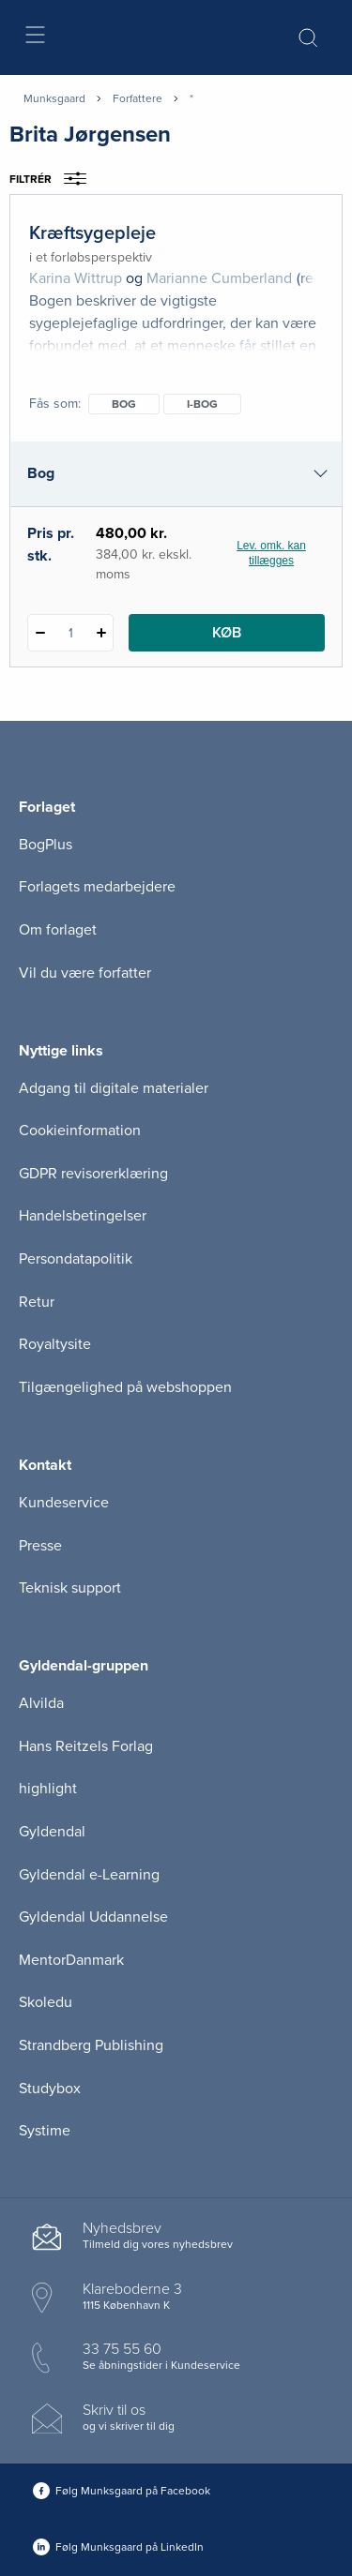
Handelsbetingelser (82, 1215)
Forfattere (137, 98)
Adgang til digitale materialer (113, 1088)
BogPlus (45, 844)
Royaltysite (55, 1344)
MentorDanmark (71, 1960)
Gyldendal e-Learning (89, 1874)
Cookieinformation (80, 1130)
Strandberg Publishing (91, 2045)
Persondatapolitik (75, 1259)
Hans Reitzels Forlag (86, 1746)
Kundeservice (64, 1502)
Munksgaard (54, 98)
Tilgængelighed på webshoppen (125, 1387)
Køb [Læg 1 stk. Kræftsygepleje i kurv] (226, 632)
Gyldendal (52, 1831)
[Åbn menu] (34, 38)
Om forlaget (58, 930)
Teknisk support (70, 1588)
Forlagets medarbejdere (97, 886)
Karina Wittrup (75, 278)
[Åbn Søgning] (308, 37)
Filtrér (54, 179)
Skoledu (45, 2002)
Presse (40, 1545)
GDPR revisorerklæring (93, 1173)
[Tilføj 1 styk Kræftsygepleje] (101, 633)
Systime (44, 2130)
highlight (48, 1788)
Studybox (50, 2088)
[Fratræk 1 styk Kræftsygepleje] (40, 633)
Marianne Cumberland (219, 278)
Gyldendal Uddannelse (93, 1917)
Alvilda (41, 1703)
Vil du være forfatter (85, 973)
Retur (36, 1302)
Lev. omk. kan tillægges (271, 553)
